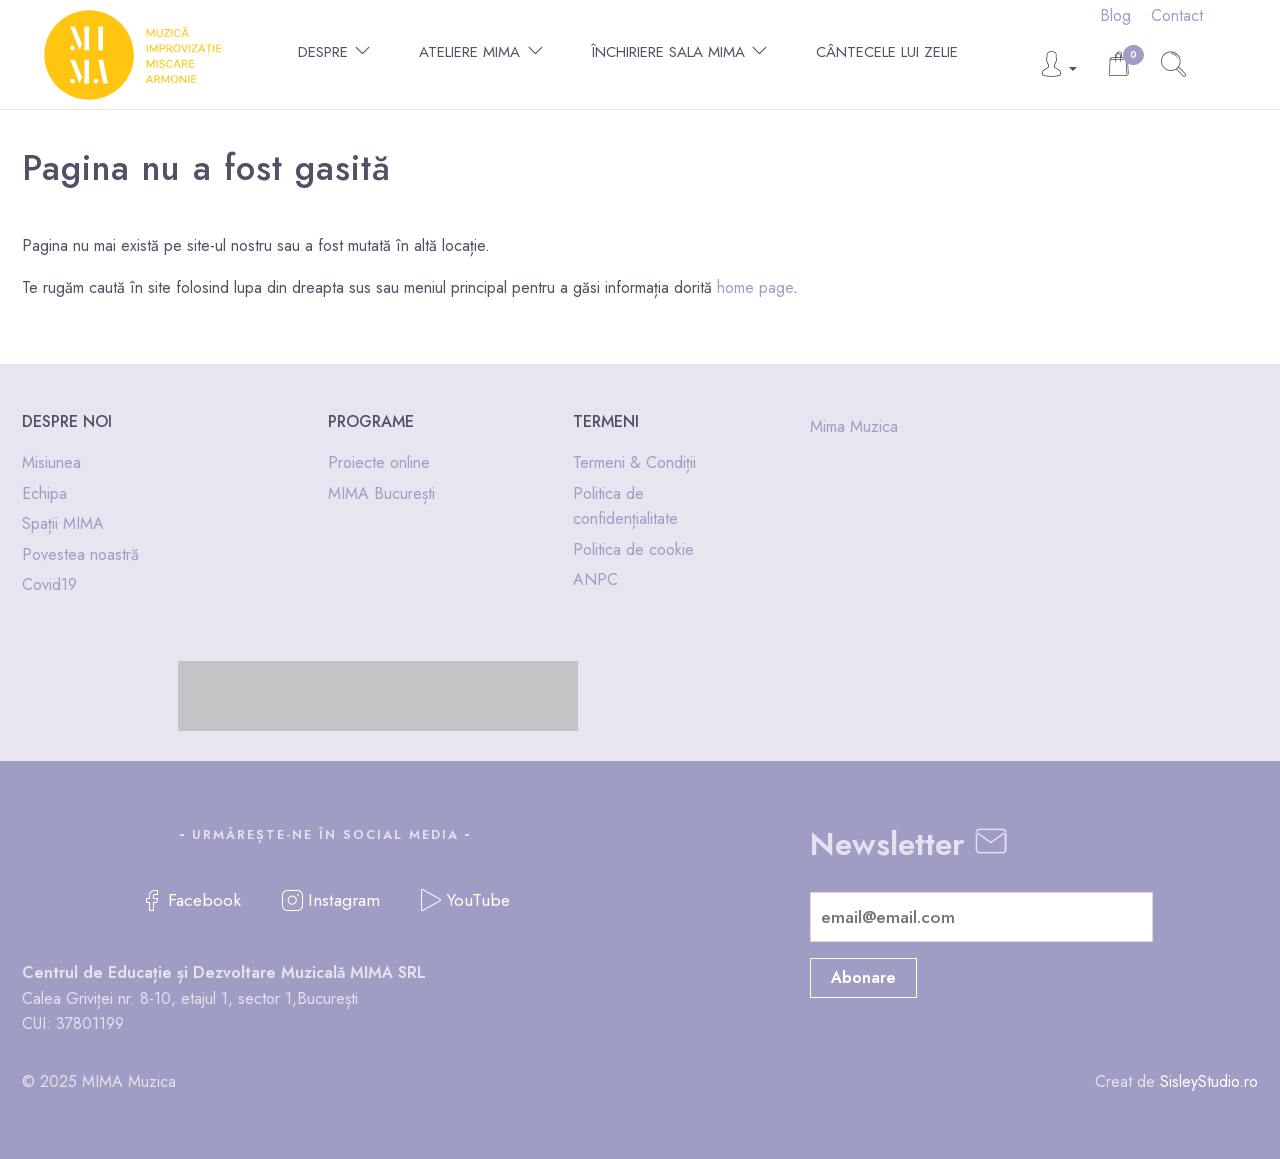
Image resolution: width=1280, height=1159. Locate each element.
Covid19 (49, 584)
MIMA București (381, 493)
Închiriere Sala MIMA (668, 52)
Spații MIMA (63, 523)
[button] (1057, 69)
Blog (1115, 15)
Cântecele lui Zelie (887, 52)
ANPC (595, 579)
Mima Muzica (854, 426)
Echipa (44, 493)
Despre (323, 52)
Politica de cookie (633, 549)
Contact (1177, 15)
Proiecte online (379, 462)
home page (755, 287)
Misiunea (51, 462)
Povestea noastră (80, 554)
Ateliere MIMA (469, 52)
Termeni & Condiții (634, 462)
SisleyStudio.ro (1209, 1081)
